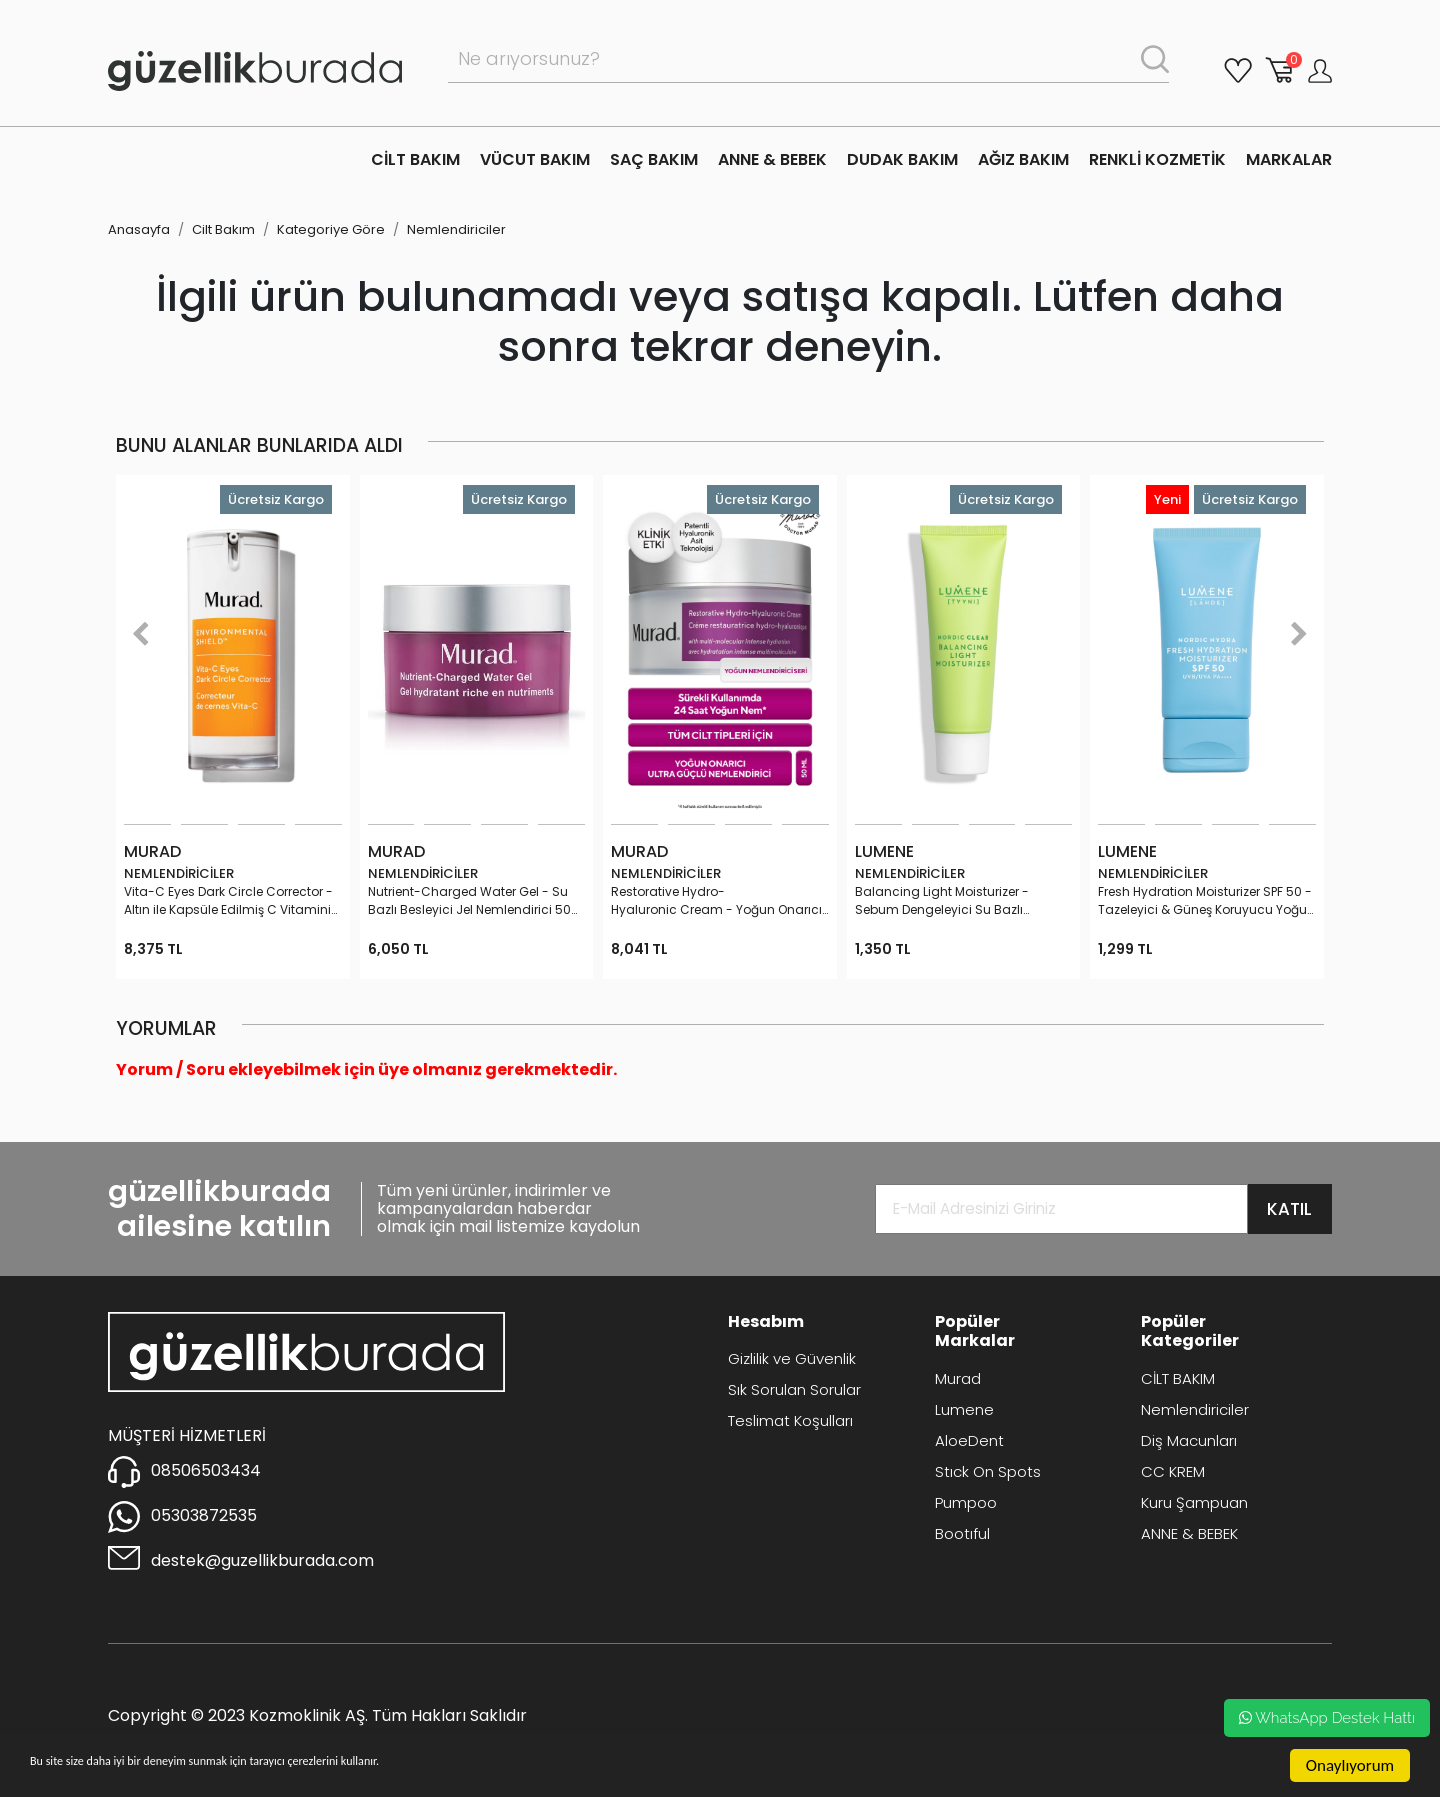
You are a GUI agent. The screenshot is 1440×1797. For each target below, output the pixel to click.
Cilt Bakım (223, 229)
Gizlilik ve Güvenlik (792, 1358)
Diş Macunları (1189, 1440)
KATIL (1289, 1209)
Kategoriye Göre (331, 229)
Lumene (964, 1409)
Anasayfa (139, 229)
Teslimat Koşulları (790, 1420)
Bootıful (962, 1533)
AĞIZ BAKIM (1023, 159)
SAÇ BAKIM (654, 159)
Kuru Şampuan (1194, 1502)
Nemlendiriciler (456, 229)
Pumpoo (966, 1502)
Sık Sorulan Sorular (794, 1389)
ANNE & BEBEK (772, 159)
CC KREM (1173, 1471)
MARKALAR (1289, 159)
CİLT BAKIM (415, 159)
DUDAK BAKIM (902, 159)
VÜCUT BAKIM (535, 159)
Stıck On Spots (988, 1471)
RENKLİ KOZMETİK (1157, 159)
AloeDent (969, 1440)
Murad (958, 1378)
